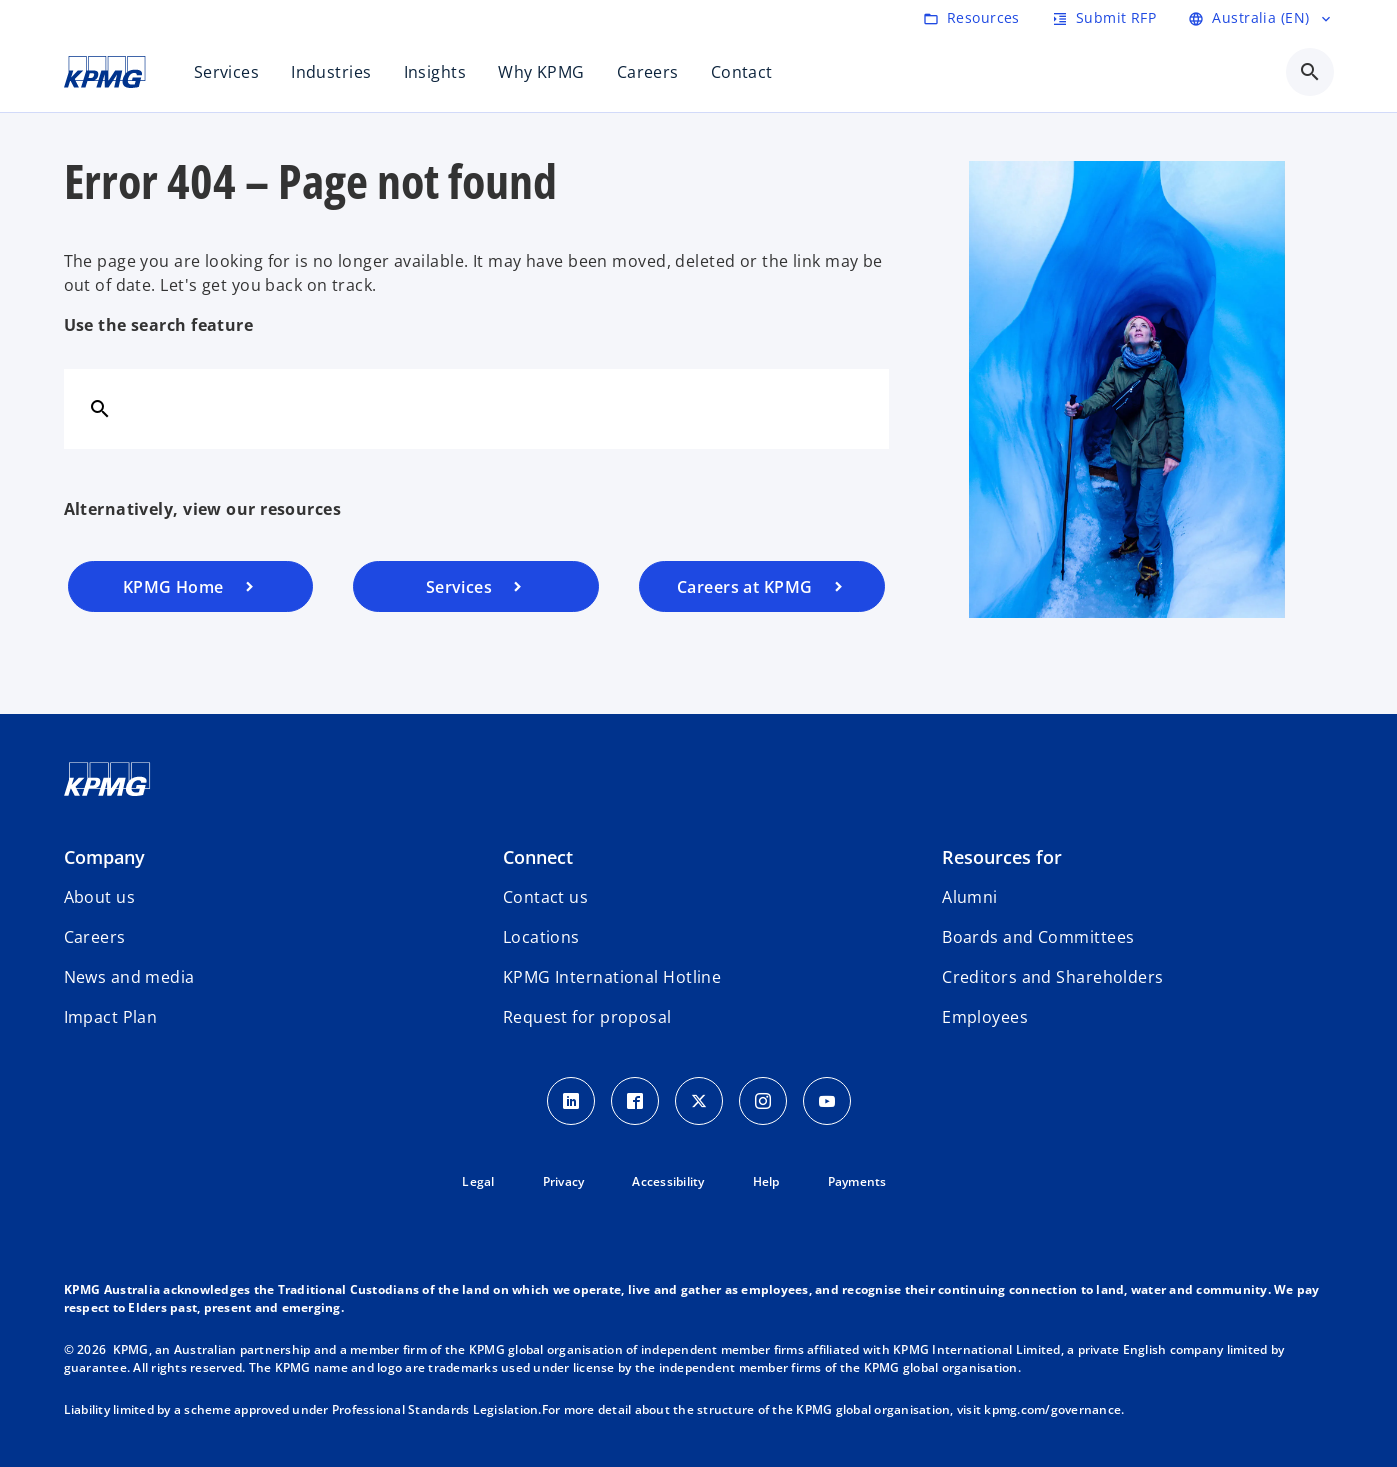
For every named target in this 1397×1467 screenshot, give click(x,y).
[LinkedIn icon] (571, 1101)
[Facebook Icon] (635, 1101)
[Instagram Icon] (763, 1101)
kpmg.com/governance (1052, 1409)
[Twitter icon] (699, 1101)
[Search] (100, 408)
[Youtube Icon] (827, 1101)
